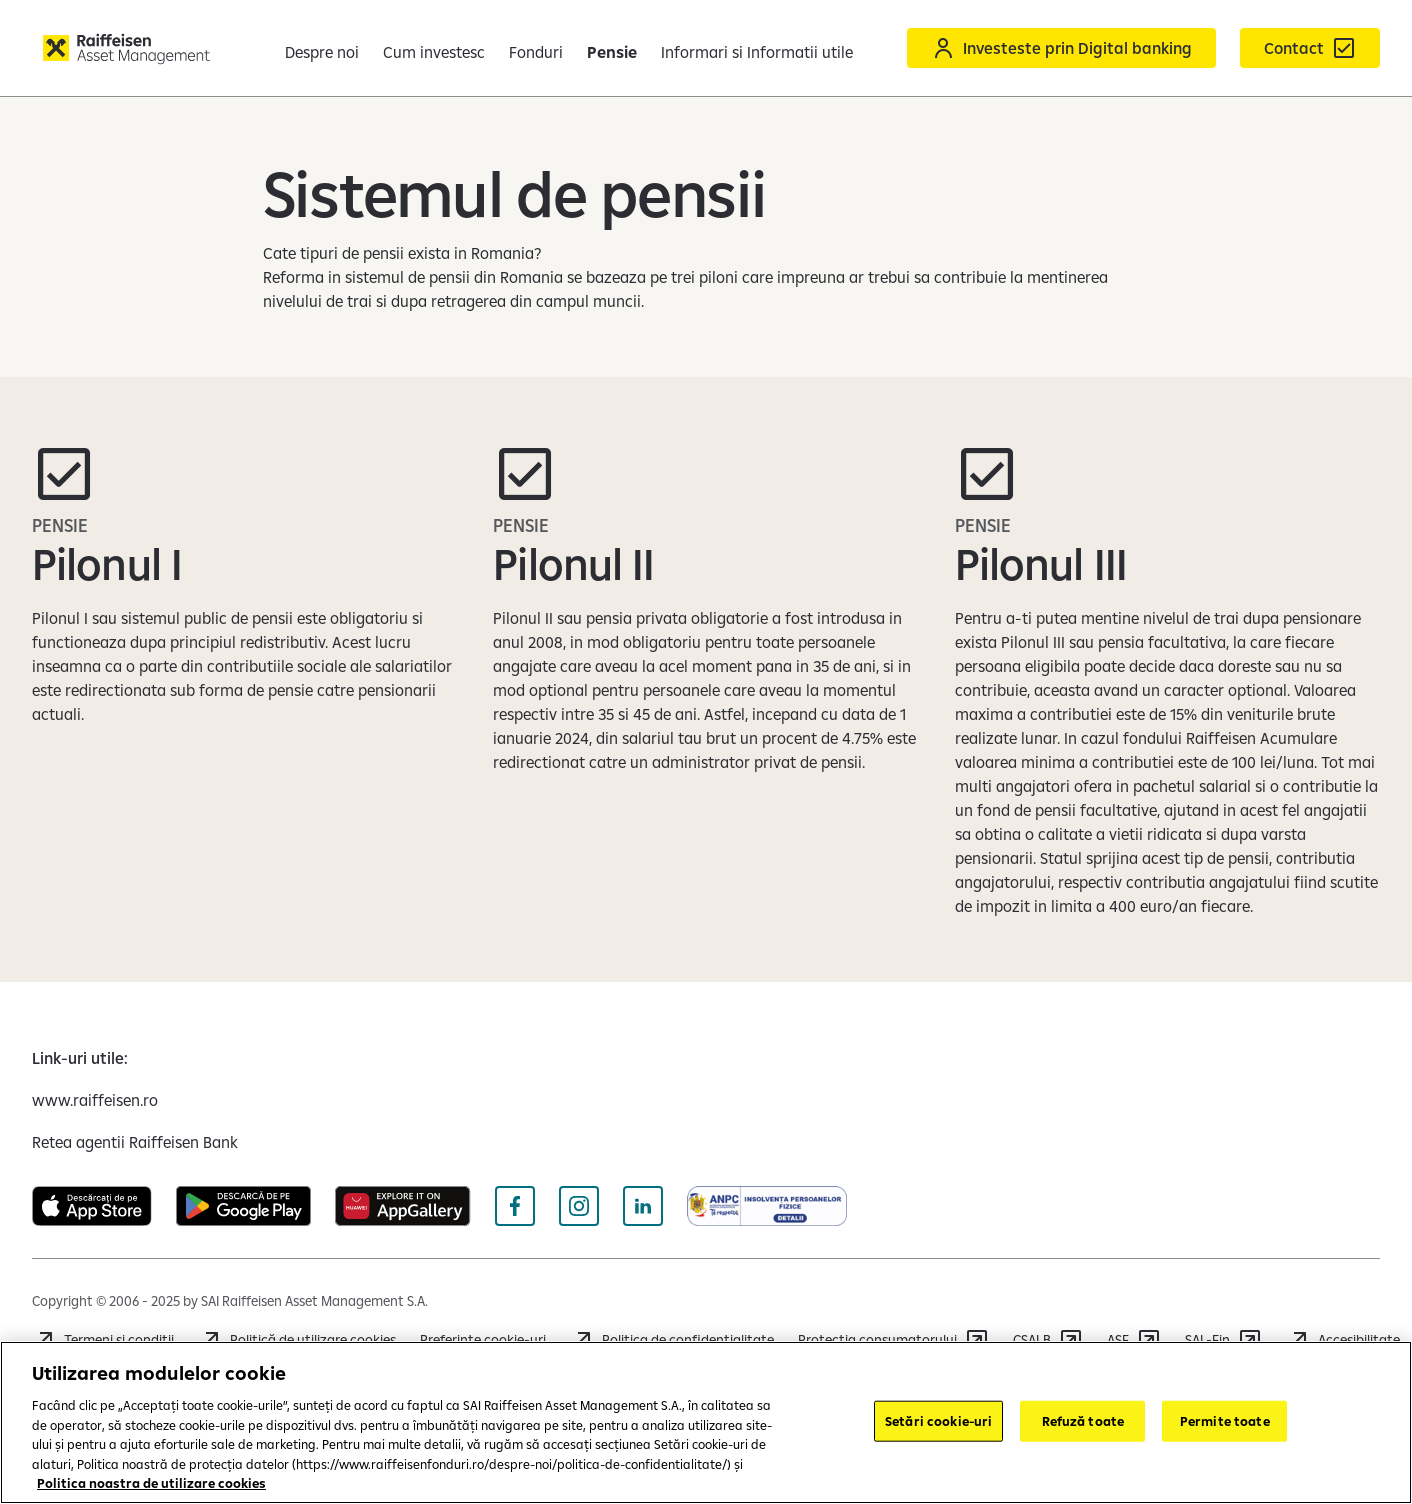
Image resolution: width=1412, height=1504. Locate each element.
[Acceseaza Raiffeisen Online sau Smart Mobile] (1005, 48)
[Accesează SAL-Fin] (1223, 1340)
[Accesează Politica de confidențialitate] (672, 1340)
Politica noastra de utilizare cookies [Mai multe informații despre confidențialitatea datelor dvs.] (151, 1483)
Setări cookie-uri (938, 1420)
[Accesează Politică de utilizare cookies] (297, 1340)
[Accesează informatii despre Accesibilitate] (1343, 1340)
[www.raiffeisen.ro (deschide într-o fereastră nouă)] (95, 1100)
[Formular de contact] (1254, 48)
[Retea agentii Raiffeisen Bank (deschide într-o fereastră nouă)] (135, 1142)
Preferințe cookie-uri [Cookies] (483, 1340)
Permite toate (1225, 1420)
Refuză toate (1083, 1420)
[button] (1368, 48)
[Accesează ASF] (1134, 1340)
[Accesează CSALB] (1048, 1340)
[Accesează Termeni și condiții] (103, 1340)
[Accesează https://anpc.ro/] (893, 1340)
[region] (706, 1422)
